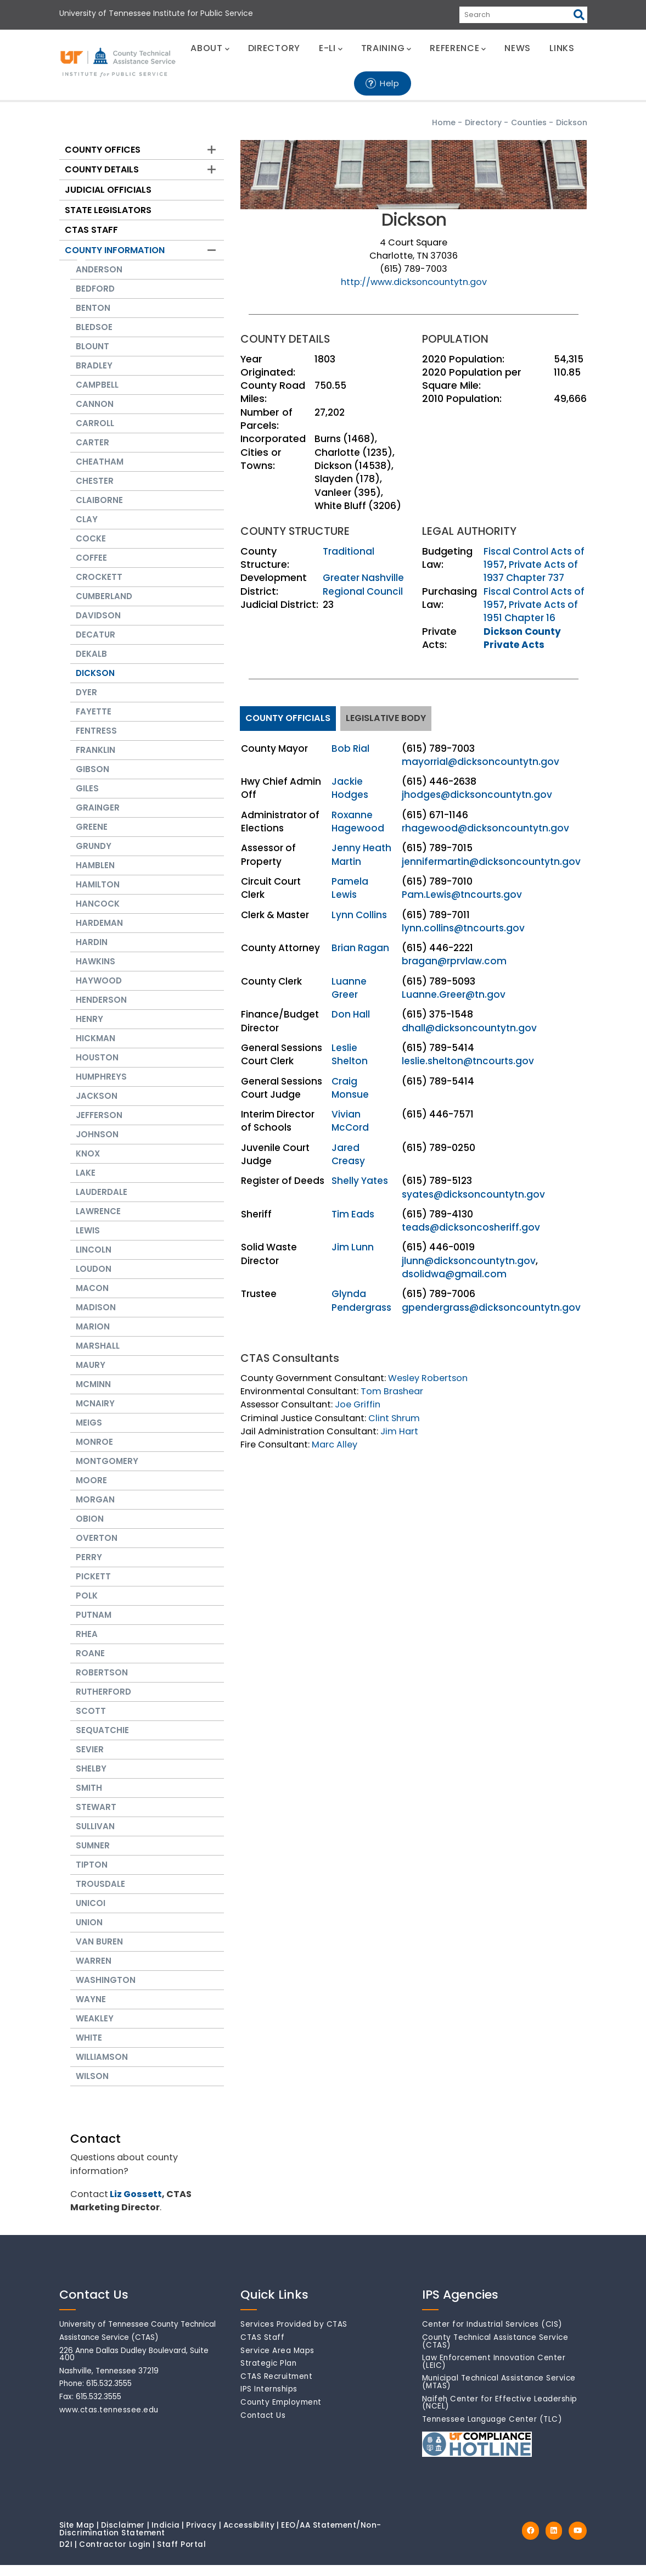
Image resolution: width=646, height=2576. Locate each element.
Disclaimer (123, 2536)
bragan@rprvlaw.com (454, 961)
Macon (92, 1299)
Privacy (201, 2536)
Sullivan (95, 1837)
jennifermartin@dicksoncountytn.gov (491, 861)
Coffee (91, 568)
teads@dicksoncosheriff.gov (471, 1227)
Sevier (90, 1760)
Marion (93, 1337)
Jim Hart (399, 1431)
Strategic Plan (268, 2374)
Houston (97, 1068)
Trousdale (100, 1895)
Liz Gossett (136, 2205)
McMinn (93, 1395)
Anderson (99, 280)
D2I (66, 2555)
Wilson (92, 2087)
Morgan (95, 1510)
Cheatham (99, 472)
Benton (93, 319)
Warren (93, 1971)
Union (89, 1933)
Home (444, 122)
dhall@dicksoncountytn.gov (469, 1028)
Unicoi (90, 1914)
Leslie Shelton (350, 1054)
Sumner (93, 1856)
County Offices (103, 149)
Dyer (86, 703)
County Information (115, 250)
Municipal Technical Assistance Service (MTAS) (499, 2393)
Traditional (348, 551)
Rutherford (103, 1702)
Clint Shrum (394, 1418)
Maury (90, 1376)
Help (390, 83)
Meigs (89, 1433)
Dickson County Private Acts (522, 638)
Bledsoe (94, 338)
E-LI (330, 48)
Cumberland (104, 607)
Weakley (95, 2029)
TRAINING (386, 48)
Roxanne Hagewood (358, 821)
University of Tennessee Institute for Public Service (156, 13)
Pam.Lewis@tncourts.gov (462, 894)
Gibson (92, 780)
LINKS (562, 48)
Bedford (95, 299)
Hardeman (99, 934)
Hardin (92, 953)
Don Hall (351, 1014)
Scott (91, 1722)
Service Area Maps (277, 2361)
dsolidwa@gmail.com (454, 1274)
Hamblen (95, 876)
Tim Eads (353, 1214)
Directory (483, 122)
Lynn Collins (359, 914)
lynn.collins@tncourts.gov (463, 928)
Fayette (93, 722)
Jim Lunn (353, 1247)
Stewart (96, 1818)
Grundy (93, 857)
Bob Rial (350, 748)
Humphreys (101, 1087)
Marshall (98, 1356)
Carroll (95, 434)
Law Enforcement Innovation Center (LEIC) (494, 2372)
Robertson (102, 1683)
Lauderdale (101, 1203)
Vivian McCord (350, 1121)
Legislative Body (386, 718)
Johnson (97, 1145)
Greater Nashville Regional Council (363, 584)
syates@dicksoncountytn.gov (473, 1194)
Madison (96, 1318)
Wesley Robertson (428, 1378)
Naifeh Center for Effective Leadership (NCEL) (499, 2414)
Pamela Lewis (350, 888)
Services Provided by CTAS (293, 2335)
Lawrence (98, 1222)
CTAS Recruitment (276, 2387)
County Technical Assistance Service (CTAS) (495, 2352)
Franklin (95, 761)
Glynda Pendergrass (361, 1300)
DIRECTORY (274, 48)
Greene (92, 837)
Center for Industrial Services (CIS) (492, 2335)
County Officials (287, 718)
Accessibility (249, 2536)
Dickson (95, 684)
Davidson (98, 626)
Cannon (95, 415)
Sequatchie (102, 1741)
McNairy (95, 1414)
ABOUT (209, 48)
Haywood (99, 991)
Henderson (101, 1010)
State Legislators (108, 210)
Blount (92, 357)
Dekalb (91, 664)
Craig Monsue (350, 1088)
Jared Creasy (348, 1154)
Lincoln (93, 1260)
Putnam (93, 1625)
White (89, 2048)
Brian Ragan (360, 947)
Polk (87, 1606)
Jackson (96, 1107)
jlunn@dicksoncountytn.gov (469, 1260)
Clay (87, 530)
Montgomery (107, 1472)
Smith (89, 1798)
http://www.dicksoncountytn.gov (414, 282)
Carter (92, 453)
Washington (106, 1991)
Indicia (165, 2536)
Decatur (95, 645)
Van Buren (99, 1952)
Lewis (88, 1241)
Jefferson (99, 1126)
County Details (102, 169)
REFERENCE (458, 48)
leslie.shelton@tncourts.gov (468, 1061)
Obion (90, 1529)
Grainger (98, 818)
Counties (529, 122)
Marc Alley (334, 1444)
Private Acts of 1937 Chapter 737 (531, 571)
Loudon (93, 1280)
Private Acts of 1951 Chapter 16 (531, 611)
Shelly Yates (360, 1180)
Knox (88, 1164)
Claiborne (99, 511)
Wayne (91, 2010)
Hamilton (98, 895)
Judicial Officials (108, 189)
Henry (89, 1030)
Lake (86, 1183)
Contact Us (262, 2426)
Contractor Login (114, 2555)
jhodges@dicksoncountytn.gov (477, 794)
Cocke (91, 549)
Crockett (99, 588)
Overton (96, 1549)
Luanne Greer (349, 988)
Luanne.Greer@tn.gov (453, 994)
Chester (95, 492)
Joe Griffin (357, 1404)
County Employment (281, 2413)
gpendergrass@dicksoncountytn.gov (491, 1307)
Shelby (91, 1779)
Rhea (87, 1645)
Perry (89, 1568)
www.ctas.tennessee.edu (109, 2421)
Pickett (93, 1587)
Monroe (94, 1453)
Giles (87, 799)
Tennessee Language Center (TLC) (492, 2430)
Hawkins (95, 972)
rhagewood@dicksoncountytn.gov (485, 828)
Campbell (97, 395)
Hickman (95, 1049)
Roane (90, 1664)
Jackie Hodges (350, 788)
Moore (91, 1491)
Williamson (102, 2068)
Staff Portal (181, 2555)
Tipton (92, 1875)
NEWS (517, 48)
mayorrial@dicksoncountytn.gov (480, 761)
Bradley (94, 376)
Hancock (98, 914)
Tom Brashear (392, 1391)
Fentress (96, 741)
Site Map (76, 2536)
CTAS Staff (91, 229)
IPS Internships (268, 2400)
